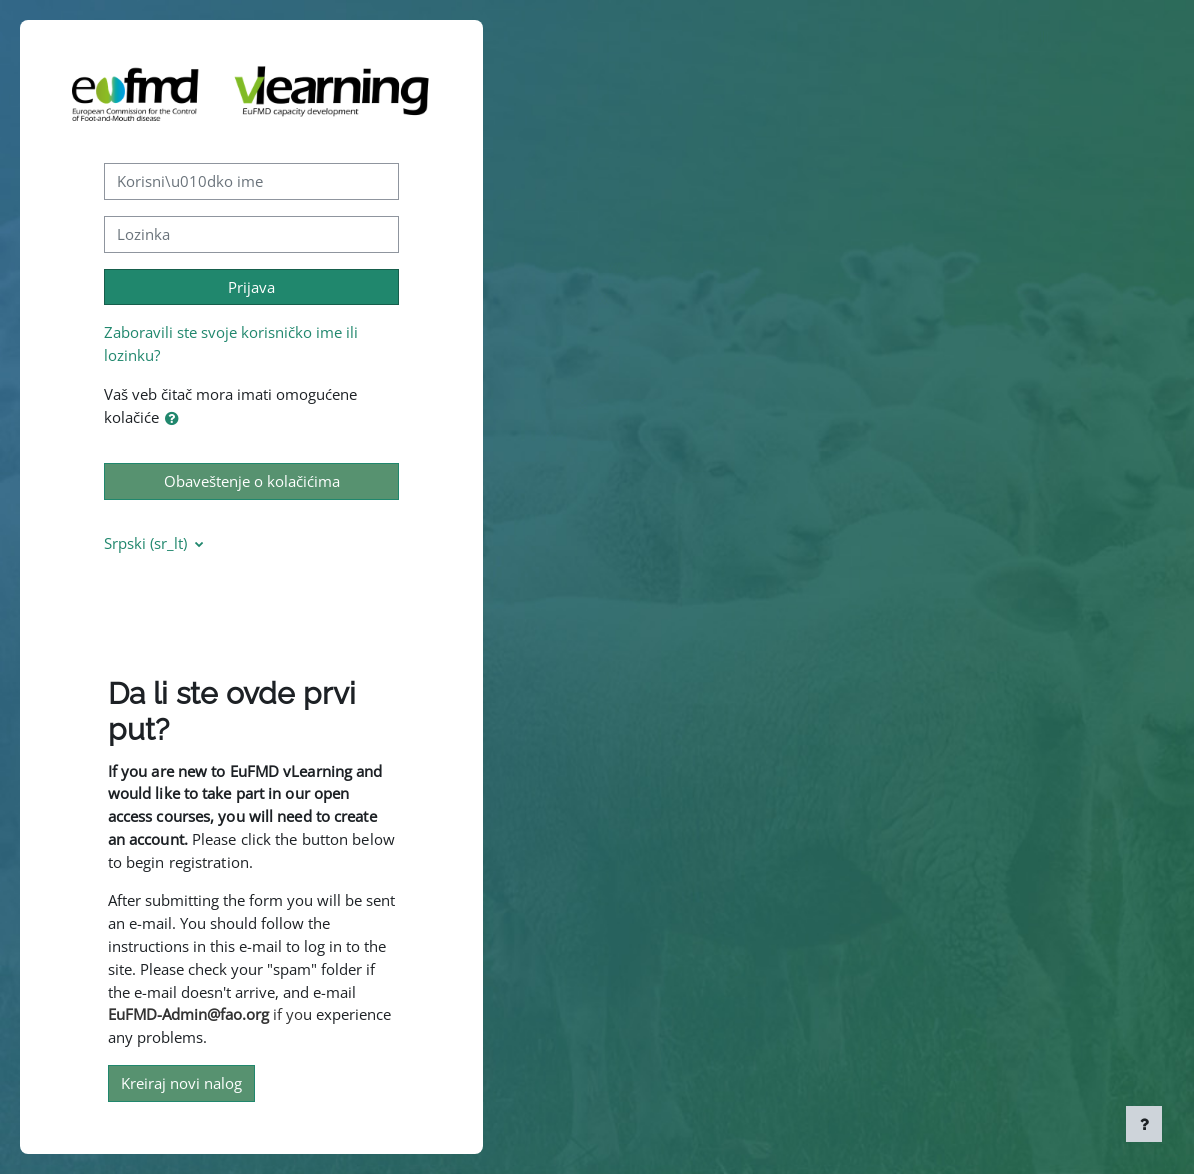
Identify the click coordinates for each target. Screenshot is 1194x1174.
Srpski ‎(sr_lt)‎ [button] (147, 543)
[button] (176, 418)
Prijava (251, 287)
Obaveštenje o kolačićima (252, 481)
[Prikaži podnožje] (1144, 1124)
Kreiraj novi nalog (181, 1083)
